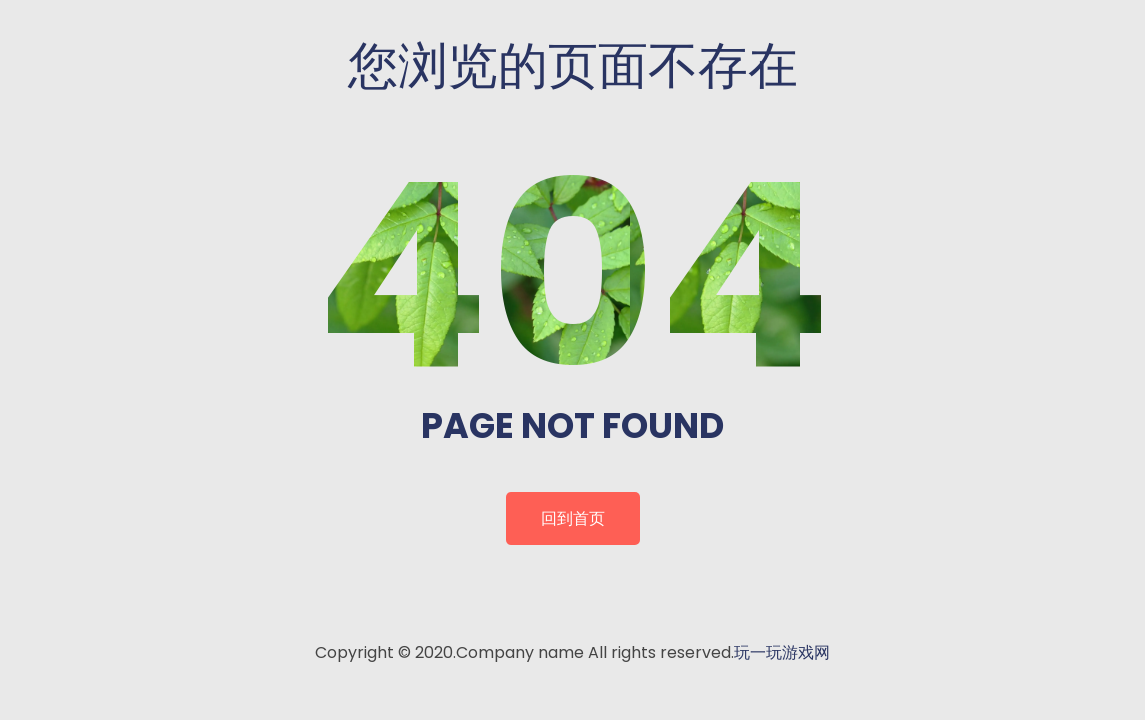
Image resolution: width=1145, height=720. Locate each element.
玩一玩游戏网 (782, 652)
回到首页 (573, 518)
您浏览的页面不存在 (573, 66)
